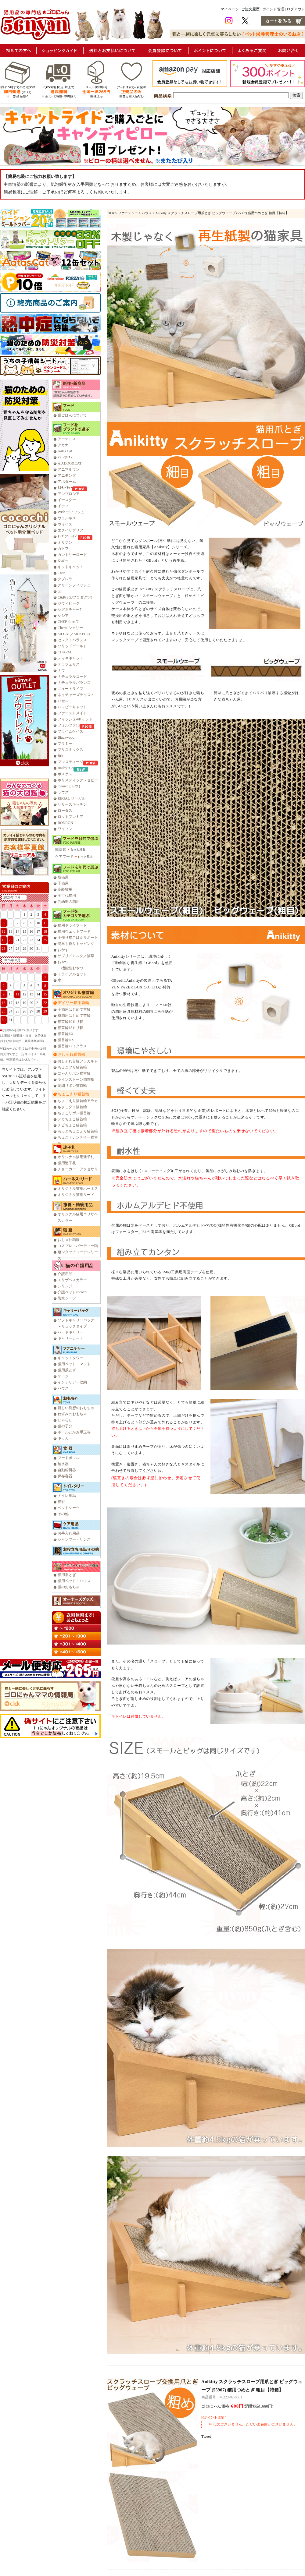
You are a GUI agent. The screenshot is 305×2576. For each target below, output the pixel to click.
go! (60, 591)
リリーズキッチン (72, 804)
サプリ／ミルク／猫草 (76, 956)
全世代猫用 (67, 895)
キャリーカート (70, 1338)
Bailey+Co (66, 768)
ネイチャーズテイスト (76, 695)
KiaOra (63, 561)
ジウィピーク (69, 603)
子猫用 (63, 883)
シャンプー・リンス (74, 1539)
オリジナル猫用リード (76, 1195)
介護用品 (65, 1274)
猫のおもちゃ (69, 1587)
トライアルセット (72, 974)
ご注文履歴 (250, 9)
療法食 (60, 849)
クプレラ (65, 579)
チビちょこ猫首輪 (72, 1125)
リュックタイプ (74, 1326)
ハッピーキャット (72, 707)
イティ (63, 506)
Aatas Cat (65, 451)
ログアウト (296, 9)
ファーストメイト (72, 713)
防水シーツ (67, 1298)
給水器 (63, 1464)
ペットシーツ (69, 1508)
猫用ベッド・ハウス (74, 1581)
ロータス (65, 810)
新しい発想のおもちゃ (76, 1408)
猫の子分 (65, 1426)
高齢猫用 (65, 889)
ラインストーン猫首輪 (76, 1079)
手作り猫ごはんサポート (78, 937)
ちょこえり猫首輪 (73, 1094)
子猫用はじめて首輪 (74, 1009)
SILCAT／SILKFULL (74, 634)
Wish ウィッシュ (71, 512)
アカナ (63, 445)
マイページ (230, 9)
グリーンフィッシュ (74, 585)
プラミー (65, 743)
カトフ (63, 548)
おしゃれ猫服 (69, 1240)
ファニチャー (128, 213)
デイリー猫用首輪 (73, 1002)
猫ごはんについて (72, 415)
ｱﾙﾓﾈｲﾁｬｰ (65, 488)
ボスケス (65, 774)
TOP (111, 213)
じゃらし (65, 1420)
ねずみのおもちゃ (72, 1414)
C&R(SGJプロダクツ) (75, 597)
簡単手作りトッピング (76, 944)
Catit (61, 573)
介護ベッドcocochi (72, 1292)
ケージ (63, 1376)
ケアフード (64, 856)
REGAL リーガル (71, 798)
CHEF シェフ (68, 622)
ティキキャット (70, 658)
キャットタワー (70, 1358)
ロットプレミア (70, 816)
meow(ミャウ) (69, 786)
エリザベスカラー (72, 1280)
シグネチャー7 (69, 609)
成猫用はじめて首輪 (74, 1015)
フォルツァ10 (69, 725)
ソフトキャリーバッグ (76, 1320)
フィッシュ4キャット (75, 719)
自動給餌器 (67, 1470)
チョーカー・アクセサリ (78, 1169)
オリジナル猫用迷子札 (76, 1157)
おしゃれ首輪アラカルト (78, 1061)
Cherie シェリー (70, 628)
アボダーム (67, 481)
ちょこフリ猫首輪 (72, 1067)
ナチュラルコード (72, 676)
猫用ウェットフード (74, 931)
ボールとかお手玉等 (74, 1432)
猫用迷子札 (67, 1163)
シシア (63, 615)
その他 (63, 1514)
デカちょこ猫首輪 (72, 1119)
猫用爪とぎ (67, 1370)
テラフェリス (69, 664)
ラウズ (63, 792)
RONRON (65, 823)
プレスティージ (70, 762)
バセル (63, 701)
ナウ (61, 670)
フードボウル (69, 1458)
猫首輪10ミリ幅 (70, 1021)
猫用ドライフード (72, 925)
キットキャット (70, 567)
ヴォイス (65, 524)
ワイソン (65, 829)
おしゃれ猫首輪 (71, 1054)
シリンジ (65, 1286)
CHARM (64, 652)
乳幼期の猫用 (69, 901)
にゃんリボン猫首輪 (74, 1073)
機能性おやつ (72, 968)
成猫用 (63, 877)
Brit (60, 756)
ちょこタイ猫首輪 (72, 1107)
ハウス (63, 1388)
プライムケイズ (70, 731)
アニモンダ (67, 475)
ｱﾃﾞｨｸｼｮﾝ (65, 457)
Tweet (206, 2436)
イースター (67, 500)
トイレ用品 (67, 1495)
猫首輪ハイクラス (72, 1046)
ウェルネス (67, 518)
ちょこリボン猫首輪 (74, 1113)
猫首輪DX (66, 1040)
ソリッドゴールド (72, 646)
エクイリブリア (70, 530)
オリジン (65, 542)
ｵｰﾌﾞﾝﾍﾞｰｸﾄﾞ (68, 536)
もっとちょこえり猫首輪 (78, 1131)
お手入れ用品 (69, 1533)
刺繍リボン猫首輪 (72, 1085)
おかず (63, 950)
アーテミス (67, 439)
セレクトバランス (72, 640)
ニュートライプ (70, 689)
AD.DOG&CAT (69, 463)
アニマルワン (69, 469)
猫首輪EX (66, 1034)
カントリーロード (72, 555)
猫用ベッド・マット (74, 1364)
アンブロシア (69, 494)
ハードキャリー (70, 1332)
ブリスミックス (70, 749)
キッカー (65, 1438)
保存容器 (65, 1476)
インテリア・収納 (72, 1382)
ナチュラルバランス (74, 682)
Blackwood (66, 737)
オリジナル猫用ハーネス (78, 1188)
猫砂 (61, 1502)
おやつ (63, 962)
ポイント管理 (273, 9)
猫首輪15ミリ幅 (70, 1028)
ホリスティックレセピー (78, 780)
